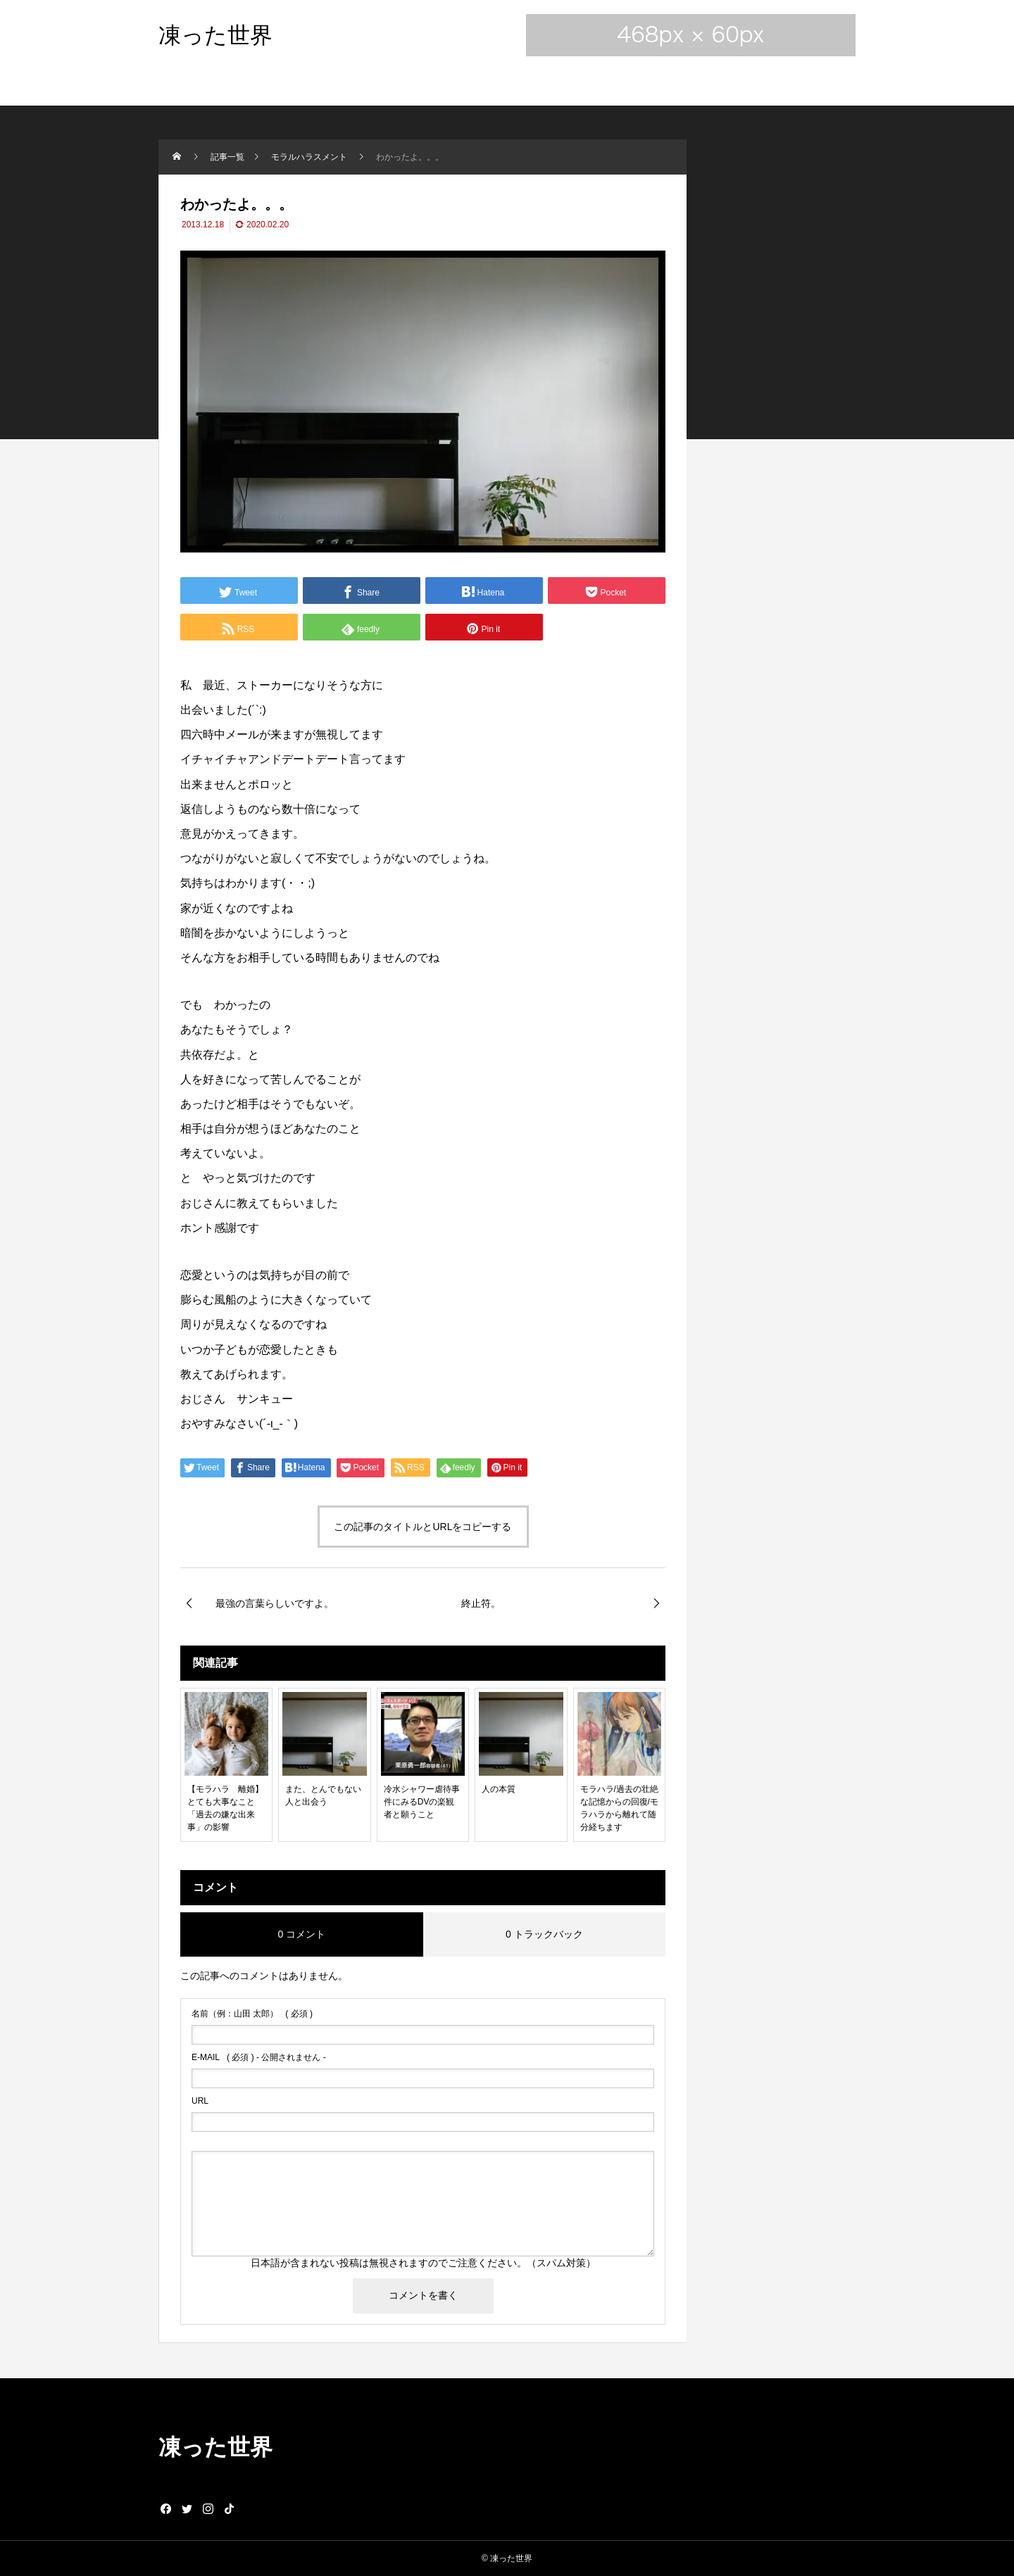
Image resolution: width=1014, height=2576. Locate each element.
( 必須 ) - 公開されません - (259, 2057)
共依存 (197, 1055)
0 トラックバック (544, 1934)
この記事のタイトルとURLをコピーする (422, 1526)
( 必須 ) (252, 2013)
